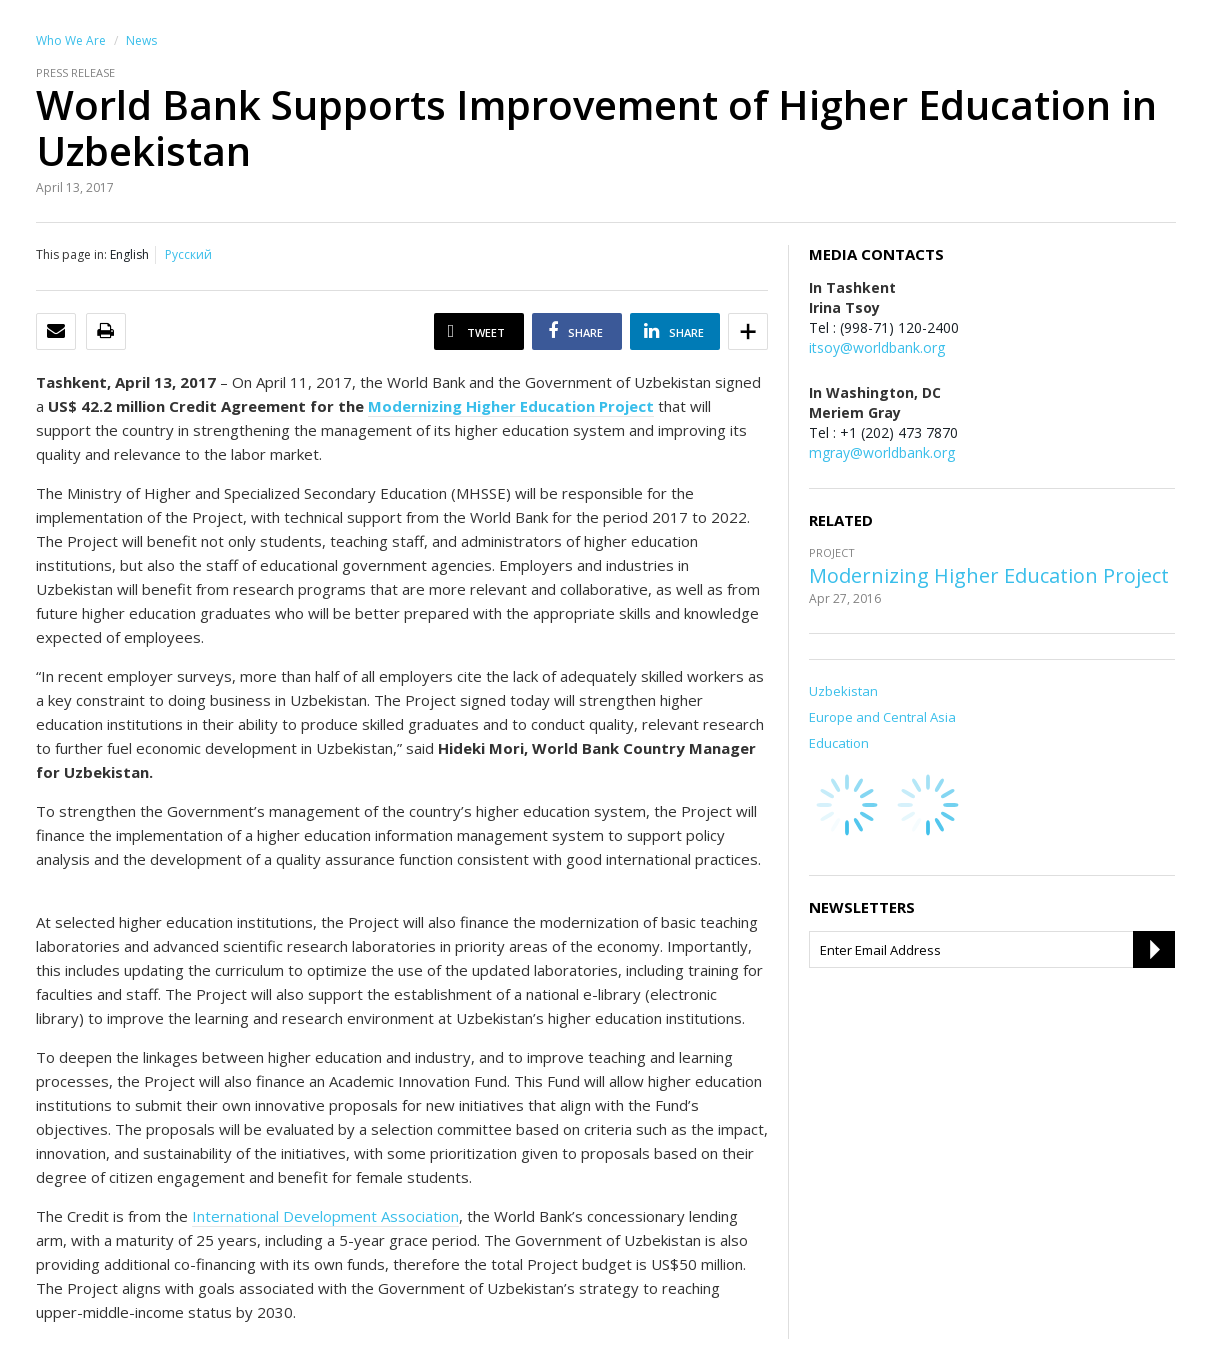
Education (839, 743)
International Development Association (325, 1216)
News (141, 40)
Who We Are (71, 40)
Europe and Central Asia (882, 717)
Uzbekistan (843, 691)
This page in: (71, 254)
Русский (188, 254)
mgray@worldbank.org (882, 452)
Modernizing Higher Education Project (989, 575)
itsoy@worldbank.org (877, 347)
